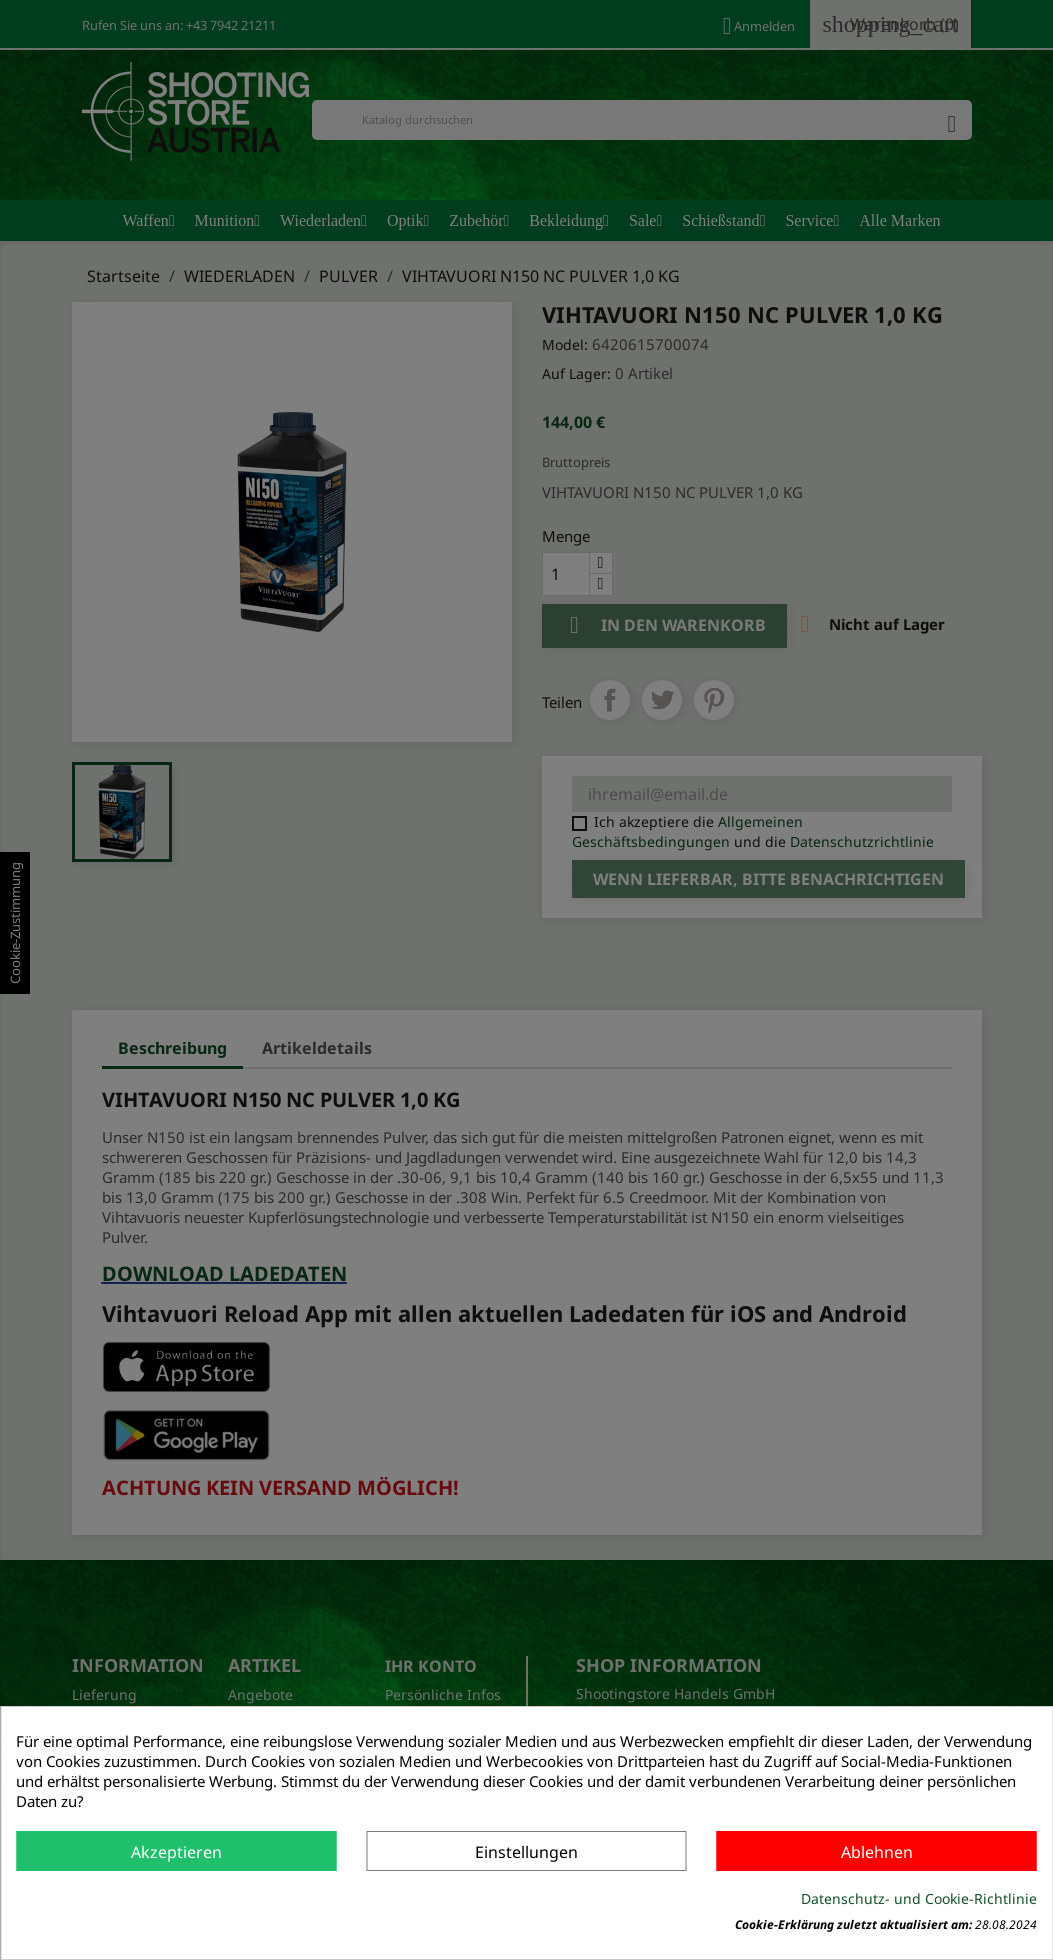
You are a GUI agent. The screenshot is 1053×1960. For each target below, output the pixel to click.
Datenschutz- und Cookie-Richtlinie (919, 1898)
